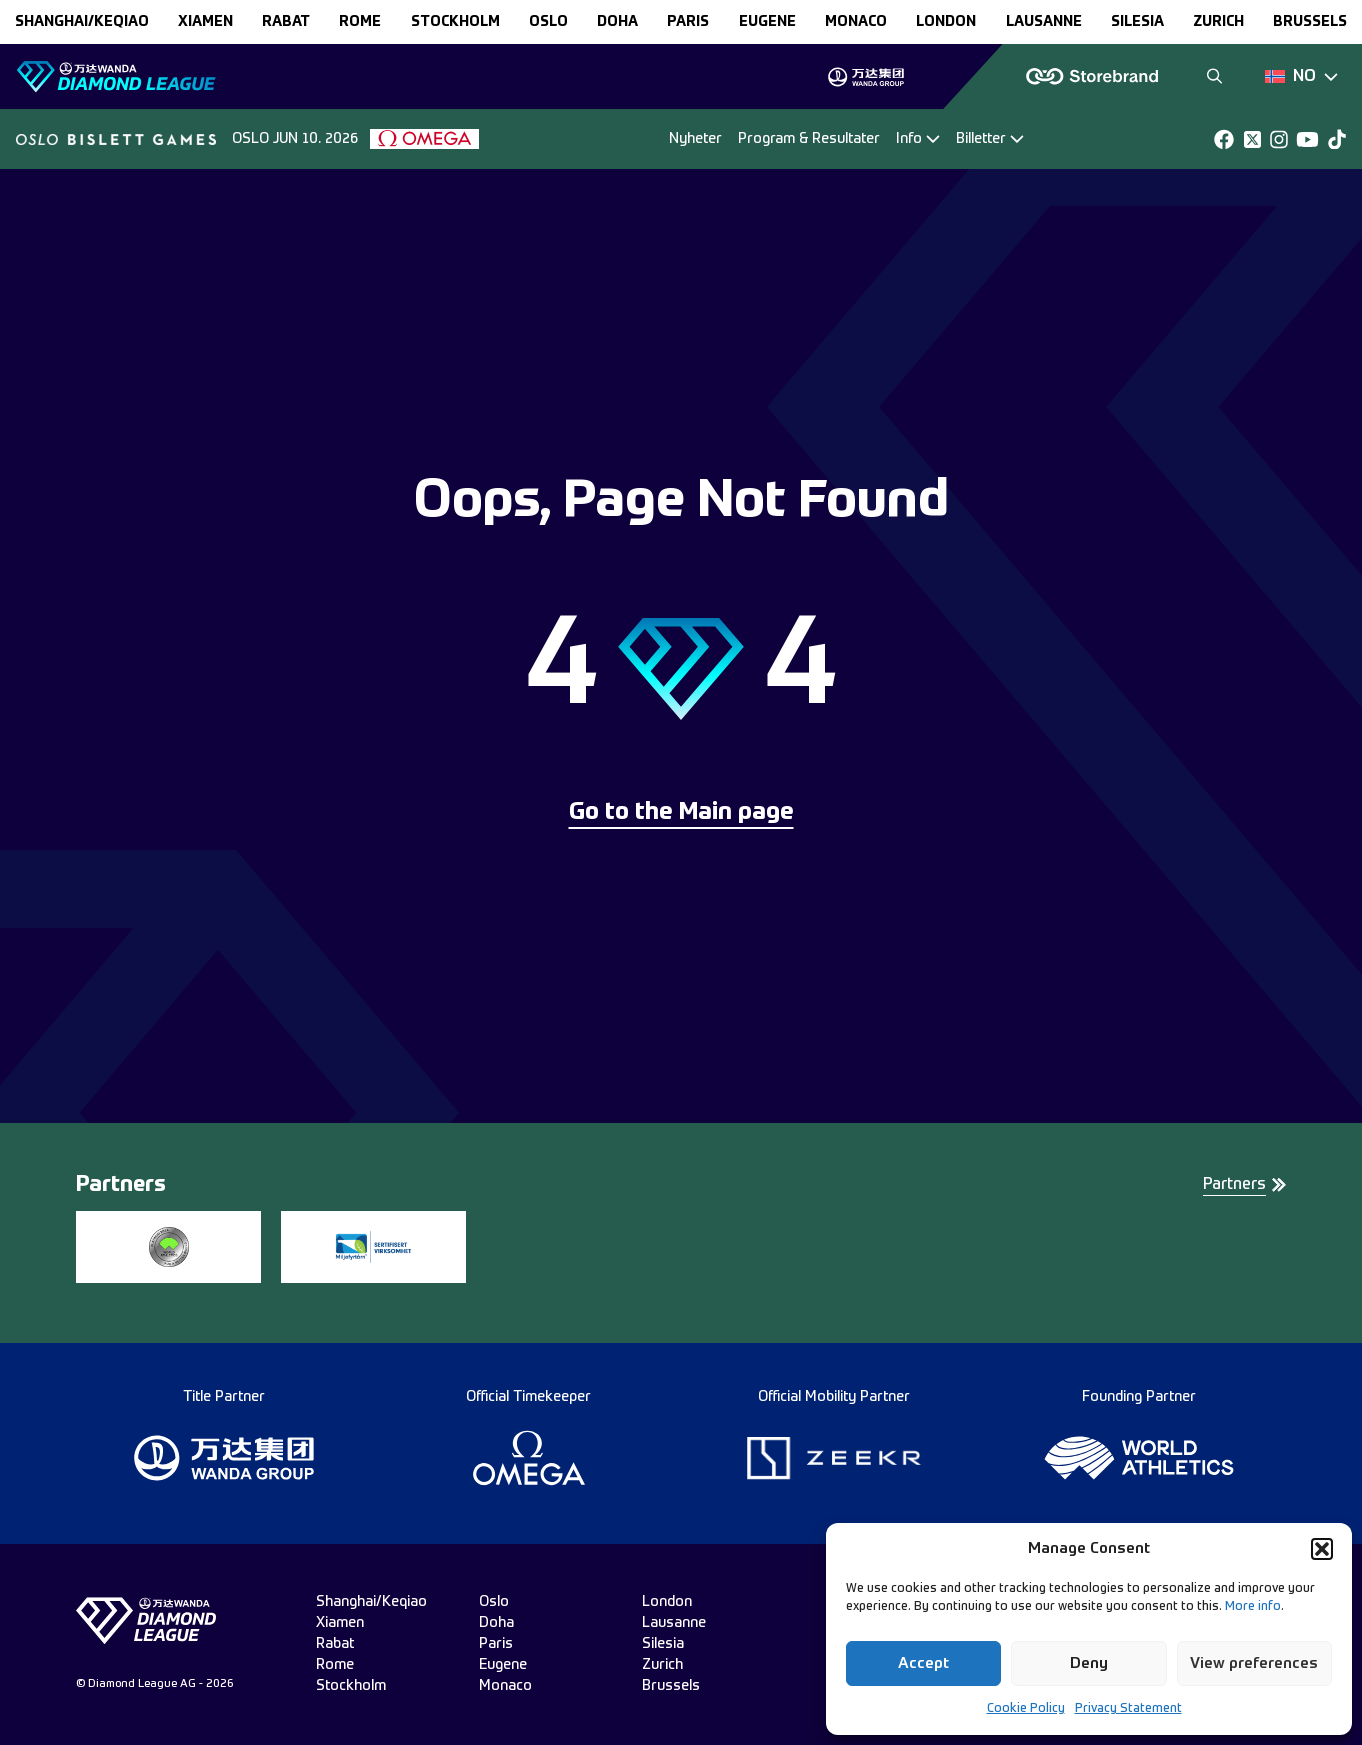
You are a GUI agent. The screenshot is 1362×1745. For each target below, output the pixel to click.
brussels (1310, 22)
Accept (923, 1663)
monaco (856, 22)
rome (360, 22)
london (946, 22)
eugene (767, 22)
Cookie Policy (1026, 1709)
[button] (1322, 1549)
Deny (1089, 1663)
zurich (1218, 22)
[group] (865, 77)
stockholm (455, 22)
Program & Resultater (809, 139)
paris (688, 22)
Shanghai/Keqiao (82, 22)
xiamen (205, 22)
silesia (1137, 22)
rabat (286, 22)
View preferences (1254, 1663)
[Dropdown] (1301, 77)
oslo (548, 22)
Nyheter (695, 139)
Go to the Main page (681, 813)
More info (1253, 1607)
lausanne (1044, 22)
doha (617, 22)
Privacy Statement (1128, 1709)
